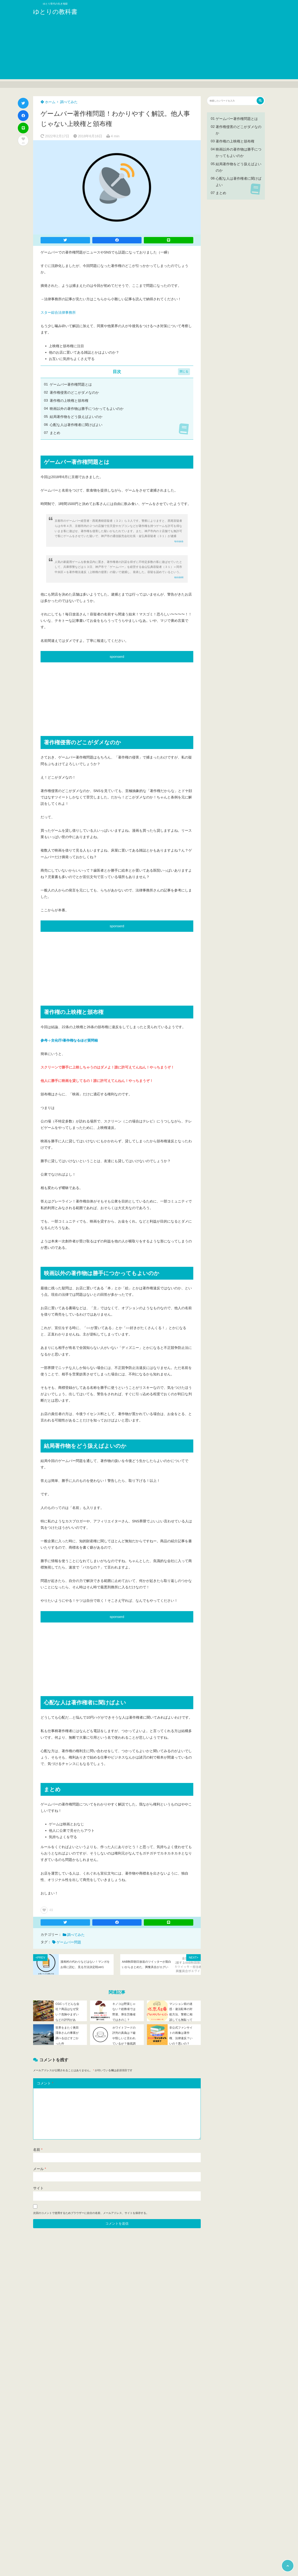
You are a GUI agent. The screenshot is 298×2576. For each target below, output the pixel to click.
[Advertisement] (149, 50)
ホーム (48, 102)
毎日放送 (178, 541)
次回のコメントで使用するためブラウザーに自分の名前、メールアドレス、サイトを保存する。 (91, 2213)
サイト (38, 2188)
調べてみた (69, 102)
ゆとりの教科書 (55, 11)
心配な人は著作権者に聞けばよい (76, 425)
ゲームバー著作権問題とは (71, 384)
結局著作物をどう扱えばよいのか (76, 417)
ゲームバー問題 (68, 1942)
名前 (37, 2150)
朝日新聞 (178, 577)
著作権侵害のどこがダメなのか (74, 393)
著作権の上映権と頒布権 (69, 401)
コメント (45, 2083)
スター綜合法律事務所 (58, 313)
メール (39, 2169)
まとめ (55, 433)
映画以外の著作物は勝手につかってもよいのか (87, 409)
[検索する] (260, 100)
